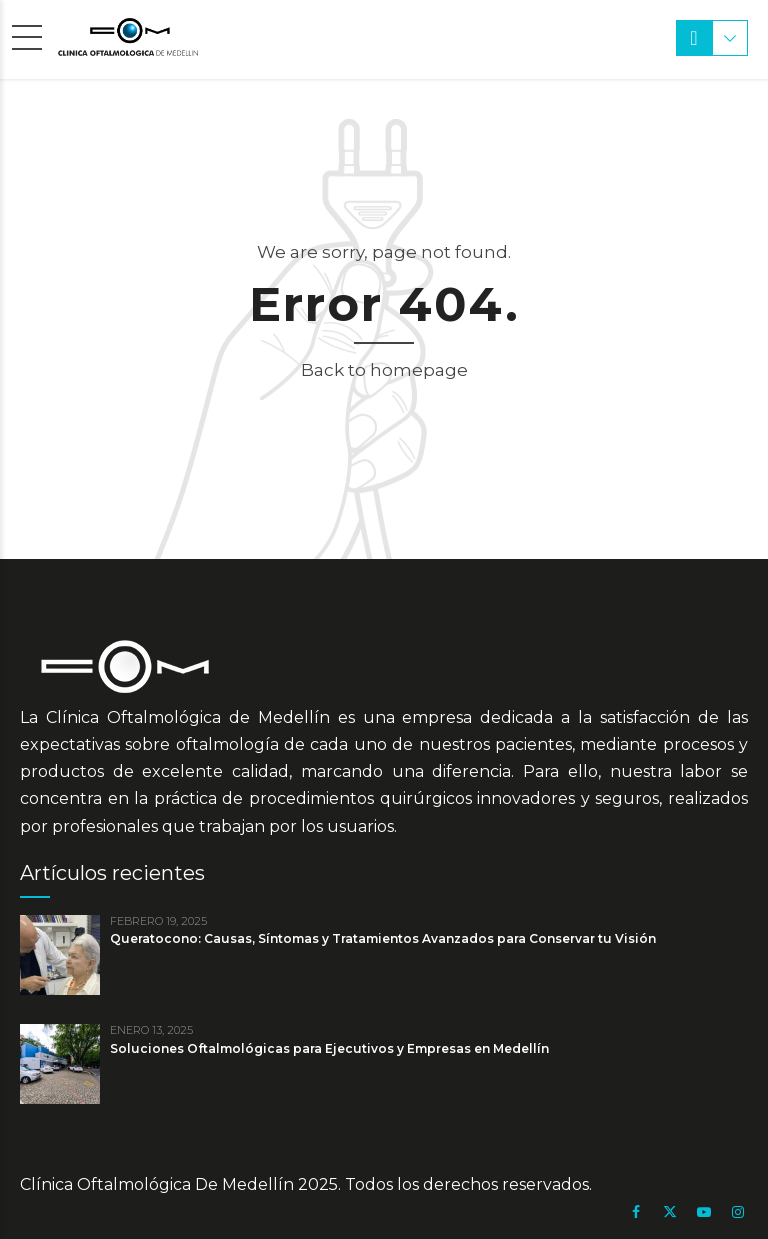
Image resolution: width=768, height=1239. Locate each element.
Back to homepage (384, 370)
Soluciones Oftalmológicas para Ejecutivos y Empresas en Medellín (329, 1048)
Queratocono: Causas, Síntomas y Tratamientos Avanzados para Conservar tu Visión (383, 938)
